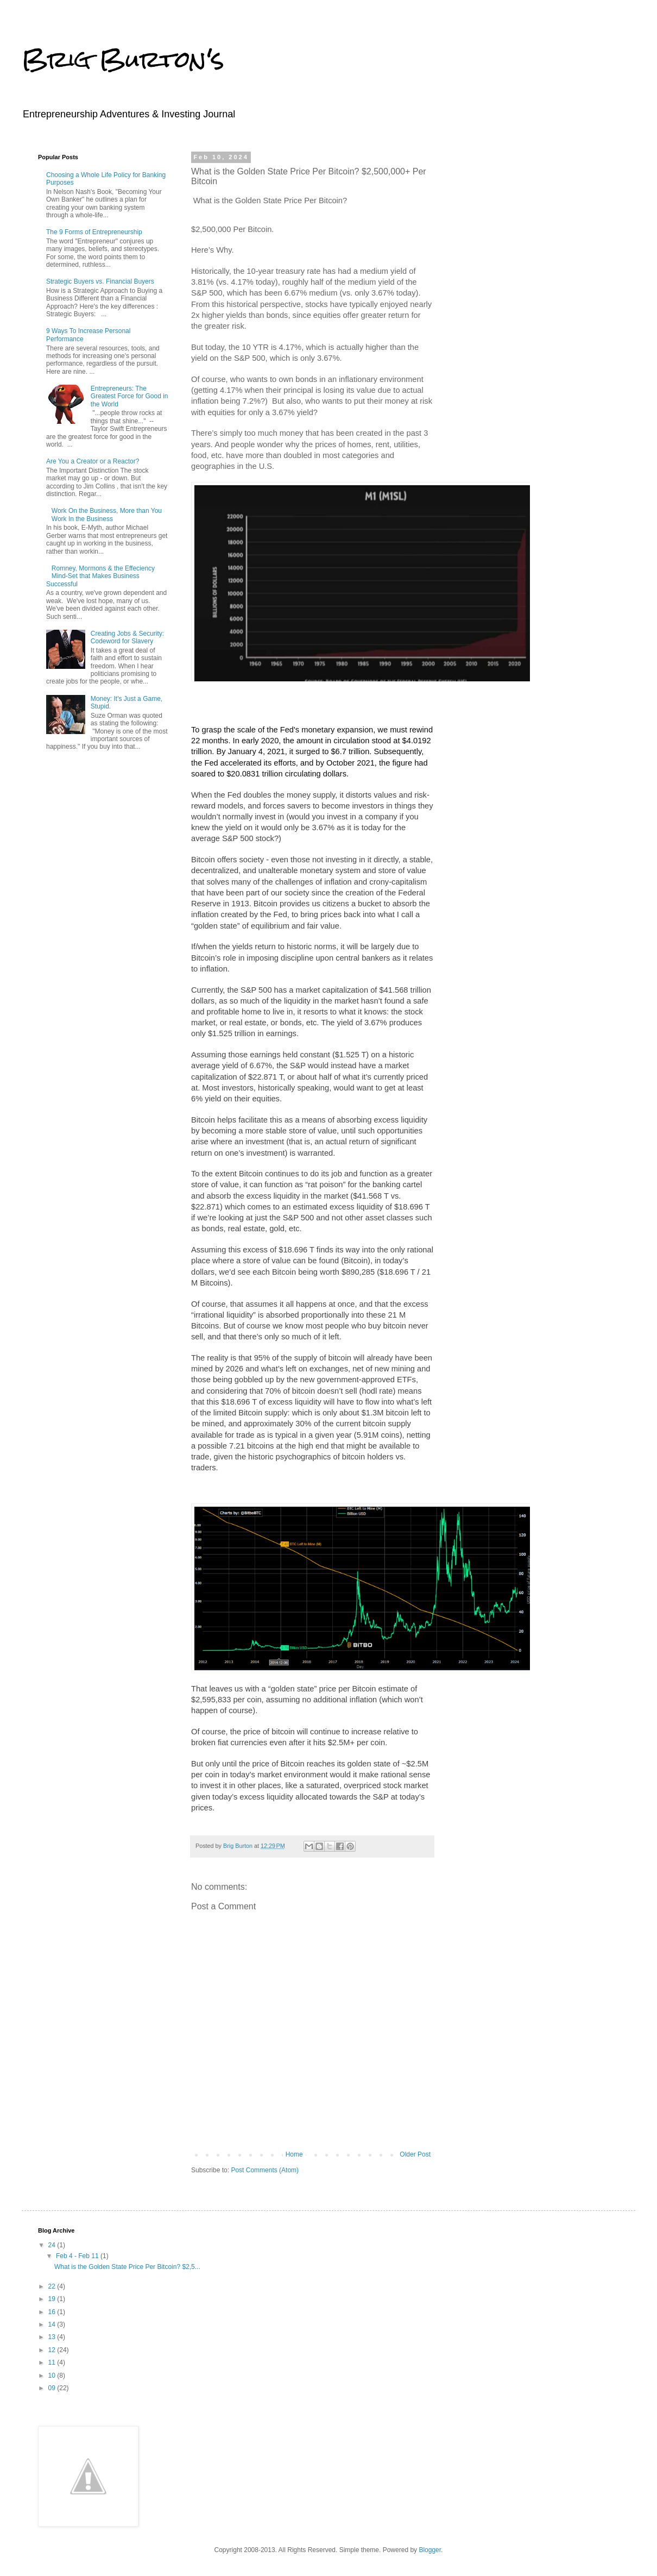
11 (53, 2362)
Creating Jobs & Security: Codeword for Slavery (127, 637)
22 (53, 2286)
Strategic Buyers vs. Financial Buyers (100, 281)
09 (53, 2388)
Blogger (430, 2550)
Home (294, 2154)
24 (53, 2245)
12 (53, 2350)
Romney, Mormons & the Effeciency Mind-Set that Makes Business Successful (100, 576)
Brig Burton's (123, 59)
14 (53, 2324)
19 (53, 2299)
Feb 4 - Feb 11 (78, 2256)
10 (53, 2375)
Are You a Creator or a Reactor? (92, 461)
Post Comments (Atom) (265, 2170)
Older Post (415, 2154)
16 (53, 2312)
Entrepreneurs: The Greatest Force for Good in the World (129, 396)
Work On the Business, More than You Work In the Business (107, 514)
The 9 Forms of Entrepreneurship (94, 232)
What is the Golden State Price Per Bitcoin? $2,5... (127, 2267)
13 (53, 2337)
